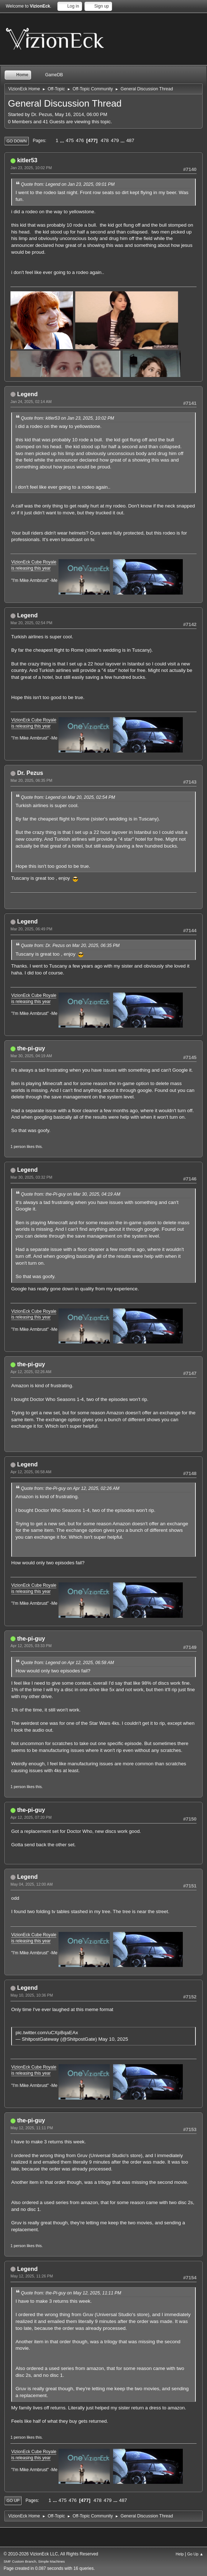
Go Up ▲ (195, 2554)
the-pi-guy (31, 1048)
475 (70, 140)
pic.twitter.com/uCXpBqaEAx (47, 2032)
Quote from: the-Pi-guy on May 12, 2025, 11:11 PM (71, 2293)
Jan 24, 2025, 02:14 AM (31, 401)
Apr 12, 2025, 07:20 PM (31, 1817)
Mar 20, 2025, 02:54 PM (31, 623)
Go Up (13, 2500)
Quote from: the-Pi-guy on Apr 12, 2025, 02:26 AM (70, 1488)
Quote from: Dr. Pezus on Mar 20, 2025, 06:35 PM (70, 945)
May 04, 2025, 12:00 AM (31, 1884)
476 (80, 140)
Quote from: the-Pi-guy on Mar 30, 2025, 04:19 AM (70, 1194)
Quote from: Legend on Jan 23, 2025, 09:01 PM (68, 184)
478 (105, 140)
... (62, 140)
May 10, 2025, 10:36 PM (31, 1995)
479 (115, 140)
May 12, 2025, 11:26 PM (31, 2276)
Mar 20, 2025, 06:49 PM (31, 929)
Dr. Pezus (30, 773)
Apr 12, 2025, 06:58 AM (30, 1472)
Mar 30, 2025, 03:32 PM (31, 1177)
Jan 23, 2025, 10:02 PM (31, 168)
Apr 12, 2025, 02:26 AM (30, 1372)
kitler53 (27, 160)
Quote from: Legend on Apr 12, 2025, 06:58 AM (67, 1662)
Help (180, 2554)
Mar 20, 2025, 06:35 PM (31, 780)
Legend (27, 394)
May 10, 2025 (113, 2039)
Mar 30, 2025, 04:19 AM (31, 1056)
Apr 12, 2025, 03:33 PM (31, 1645)
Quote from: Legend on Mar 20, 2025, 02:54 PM (68, 797)
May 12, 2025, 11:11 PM (31, 2128)
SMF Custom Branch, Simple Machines (34, 2561)
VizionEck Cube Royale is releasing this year (33, 565)
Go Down (17, 141)
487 (130, 140)
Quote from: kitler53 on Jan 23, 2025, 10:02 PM (67, 418)
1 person (18, 1146)
